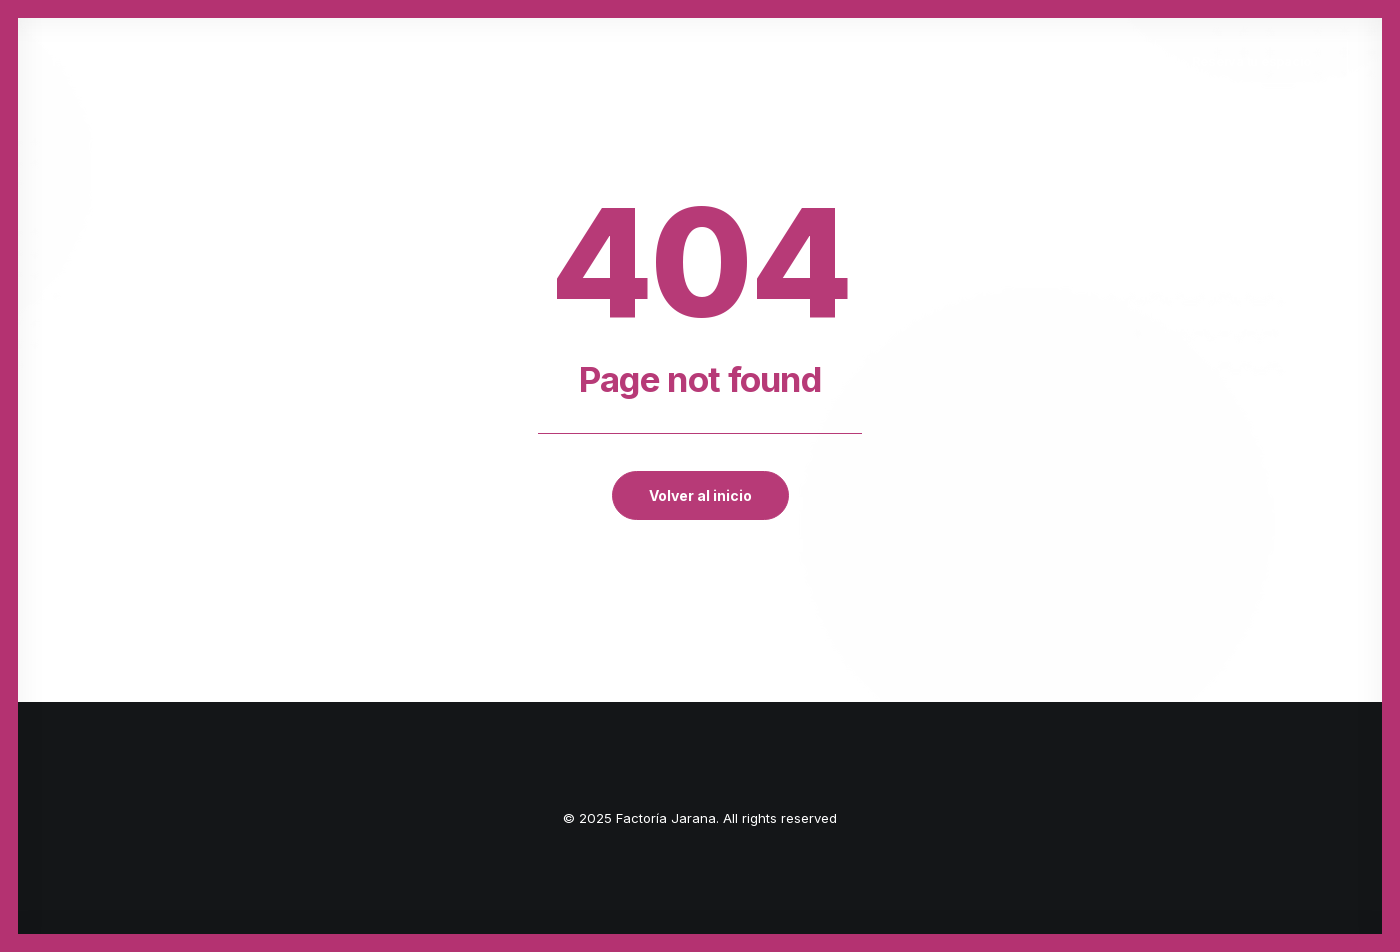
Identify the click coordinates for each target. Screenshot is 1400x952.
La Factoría (538, 61)
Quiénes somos (412, 61)
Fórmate (648, 61)
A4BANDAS (867, 61)
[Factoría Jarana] (109, 61)
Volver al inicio (700, 495)
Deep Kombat (757, 61)
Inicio (312, 61)
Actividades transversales (1029, 61)
